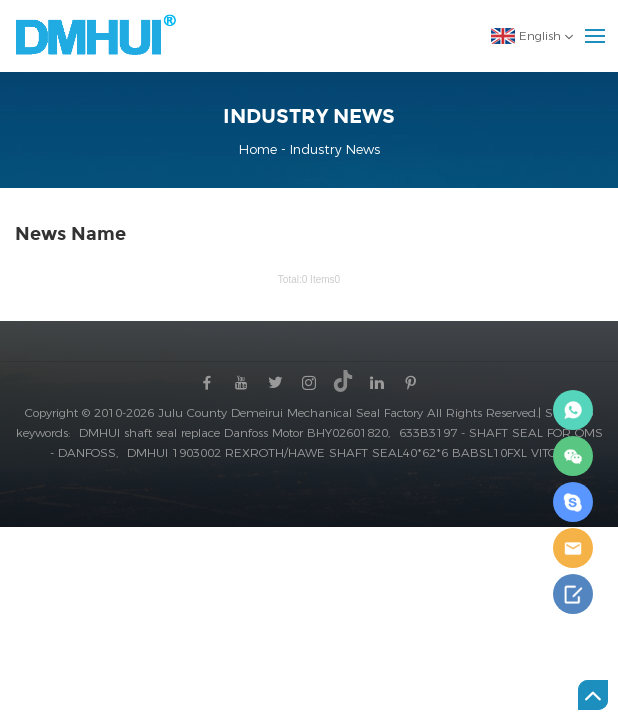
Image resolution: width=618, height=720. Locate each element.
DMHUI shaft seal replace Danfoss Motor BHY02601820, (236, 432)
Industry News (335, 149)
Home (260, 149)
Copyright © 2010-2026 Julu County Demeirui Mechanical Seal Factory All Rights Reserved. (281, 412)
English (526, 36)
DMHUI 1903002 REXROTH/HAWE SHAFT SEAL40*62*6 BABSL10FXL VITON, (347, 452)
